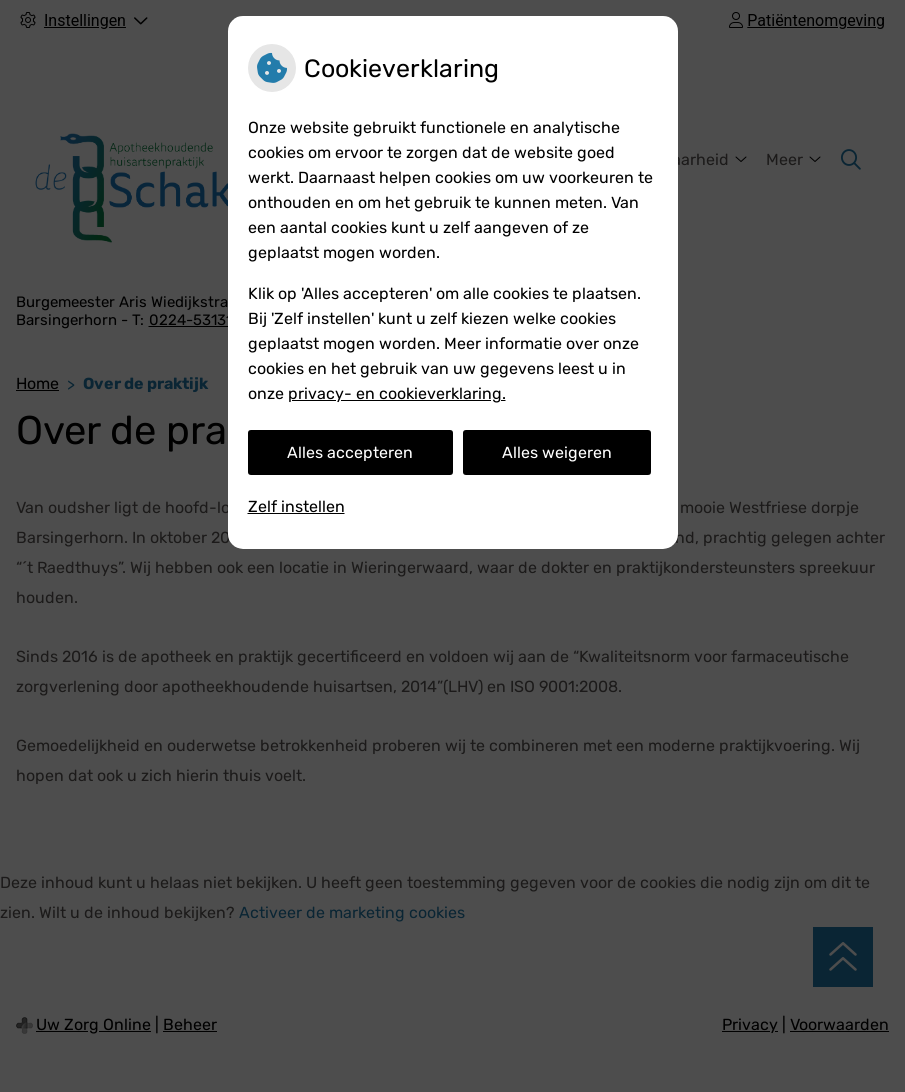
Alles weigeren (557, 452)
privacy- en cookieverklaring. (397, 393)
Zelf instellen (296, 506)
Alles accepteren (350, 452)
